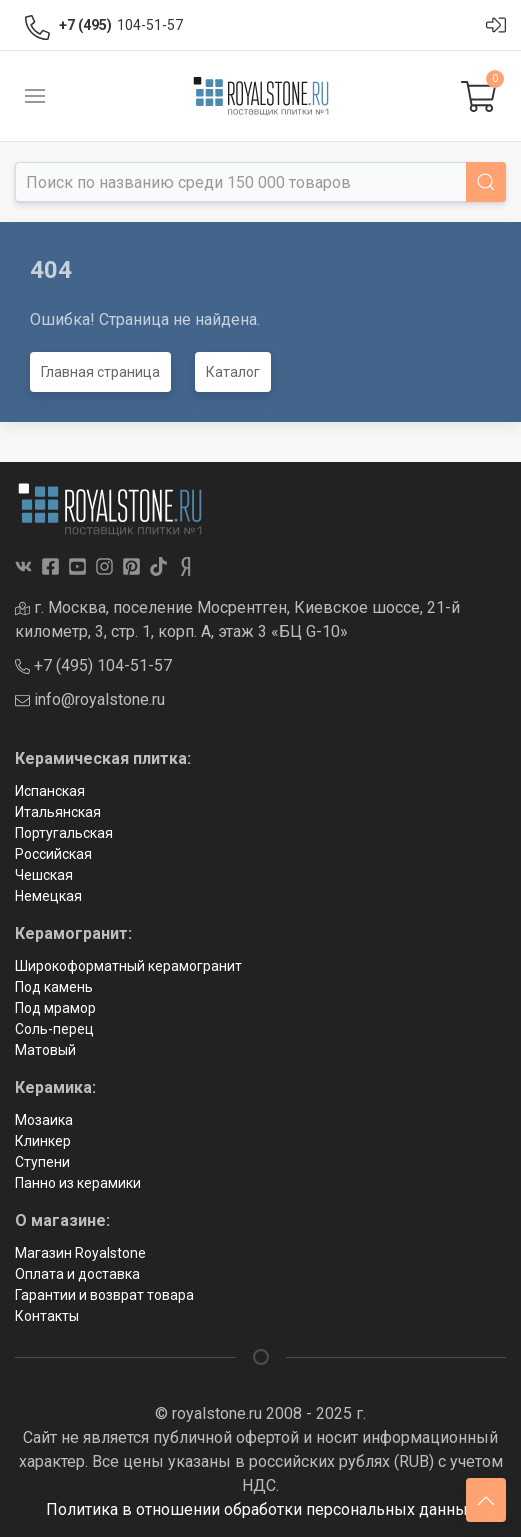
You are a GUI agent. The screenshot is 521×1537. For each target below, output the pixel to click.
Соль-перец (54, 1029)
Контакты (47, 1316)
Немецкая (48, 896)
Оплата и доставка (77, 1274)
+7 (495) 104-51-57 (93, 665)
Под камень (54, 987)
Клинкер (43, 1141)
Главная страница (100, 372)
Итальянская (58, 812)
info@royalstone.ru (90, 699)
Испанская (50, 791)
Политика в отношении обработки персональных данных (261, 1509)
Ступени (42, 1162)
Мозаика (44, 1120)
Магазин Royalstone (80, 1253)
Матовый (45, 1050)
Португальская (64, 833)
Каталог (233, 372)
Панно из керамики (78, 1183)
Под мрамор (55, 1008)
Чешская (44, 875)
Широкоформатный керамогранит (128, 966)
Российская (53, 854)
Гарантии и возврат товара (104, 1295)
